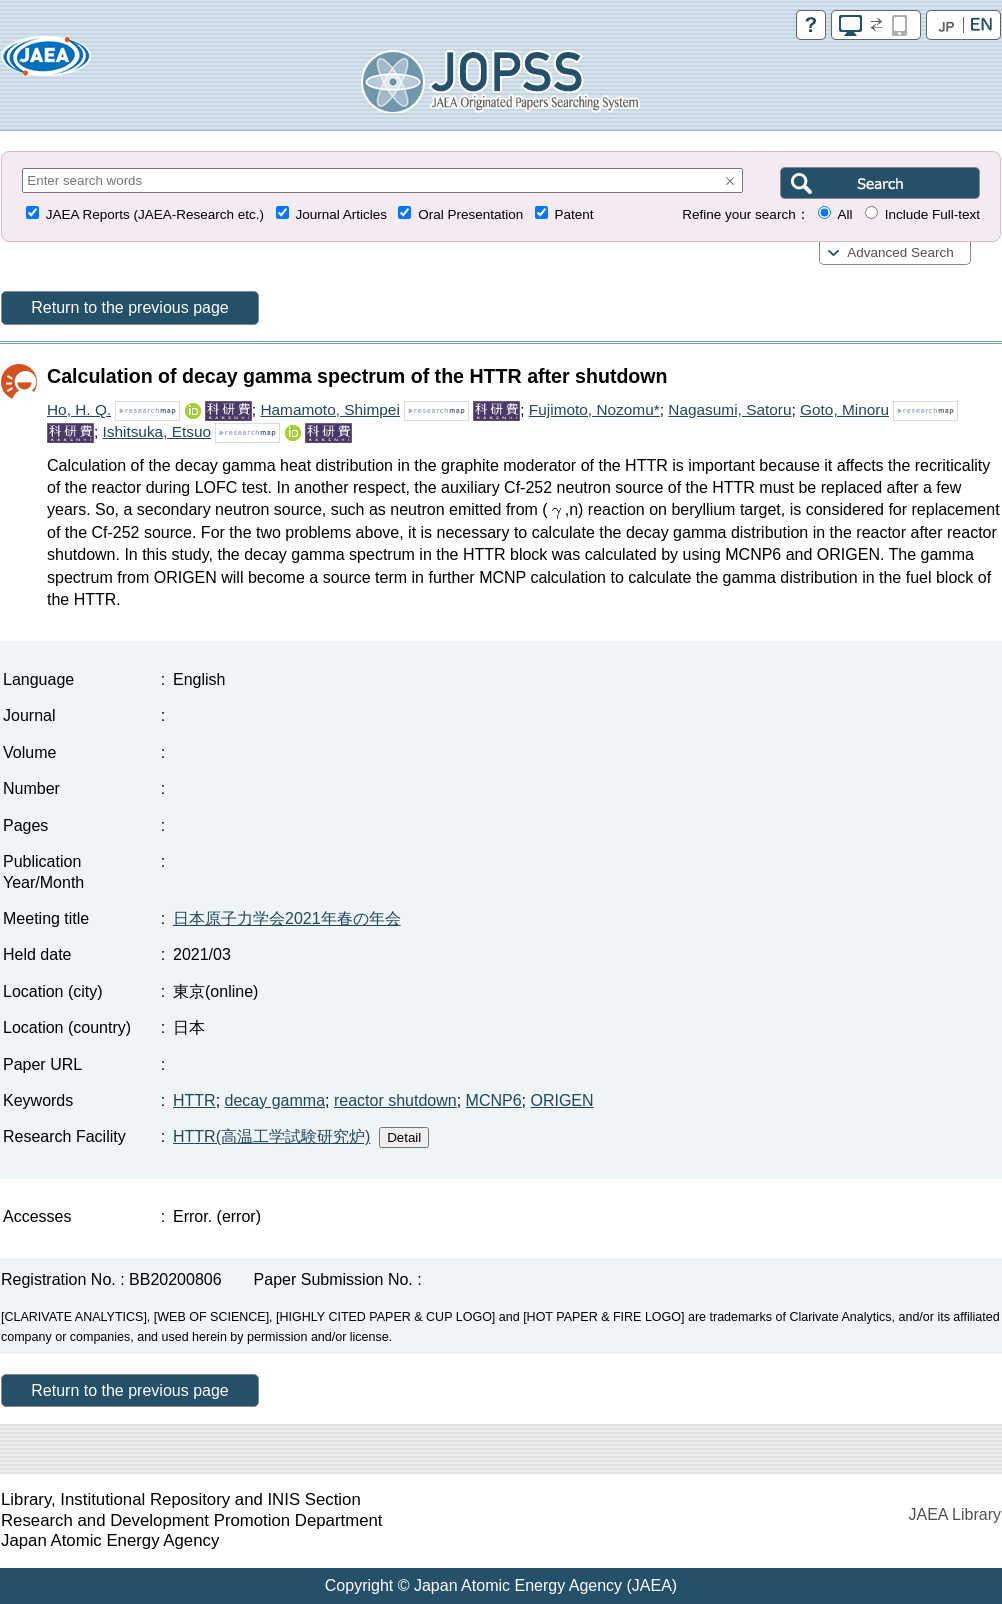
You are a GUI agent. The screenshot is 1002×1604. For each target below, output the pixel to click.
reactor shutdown (395, 1100)
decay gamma (275, 1100)
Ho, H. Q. (79, 409)
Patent (574, 214)
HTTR (194, 1100)
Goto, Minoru (844, 409)
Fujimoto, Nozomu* (594, 409)
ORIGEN (561, 1100)
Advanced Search (900, 252)
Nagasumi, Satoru (729, 409)
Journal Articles (341, 214)
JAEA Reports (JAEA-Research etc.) (155, 214)
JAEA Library (955, 1514)
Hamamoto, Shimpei (329, 409)
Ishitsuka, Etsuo (156, 431)
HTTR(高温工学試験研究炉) (271, 1136)
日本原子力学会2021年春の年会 (287, 918)
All (844, 214)
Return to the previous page (129, 307)
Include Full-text (932, 214)
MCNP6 (494, 1100)
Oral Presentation (470, 214)
